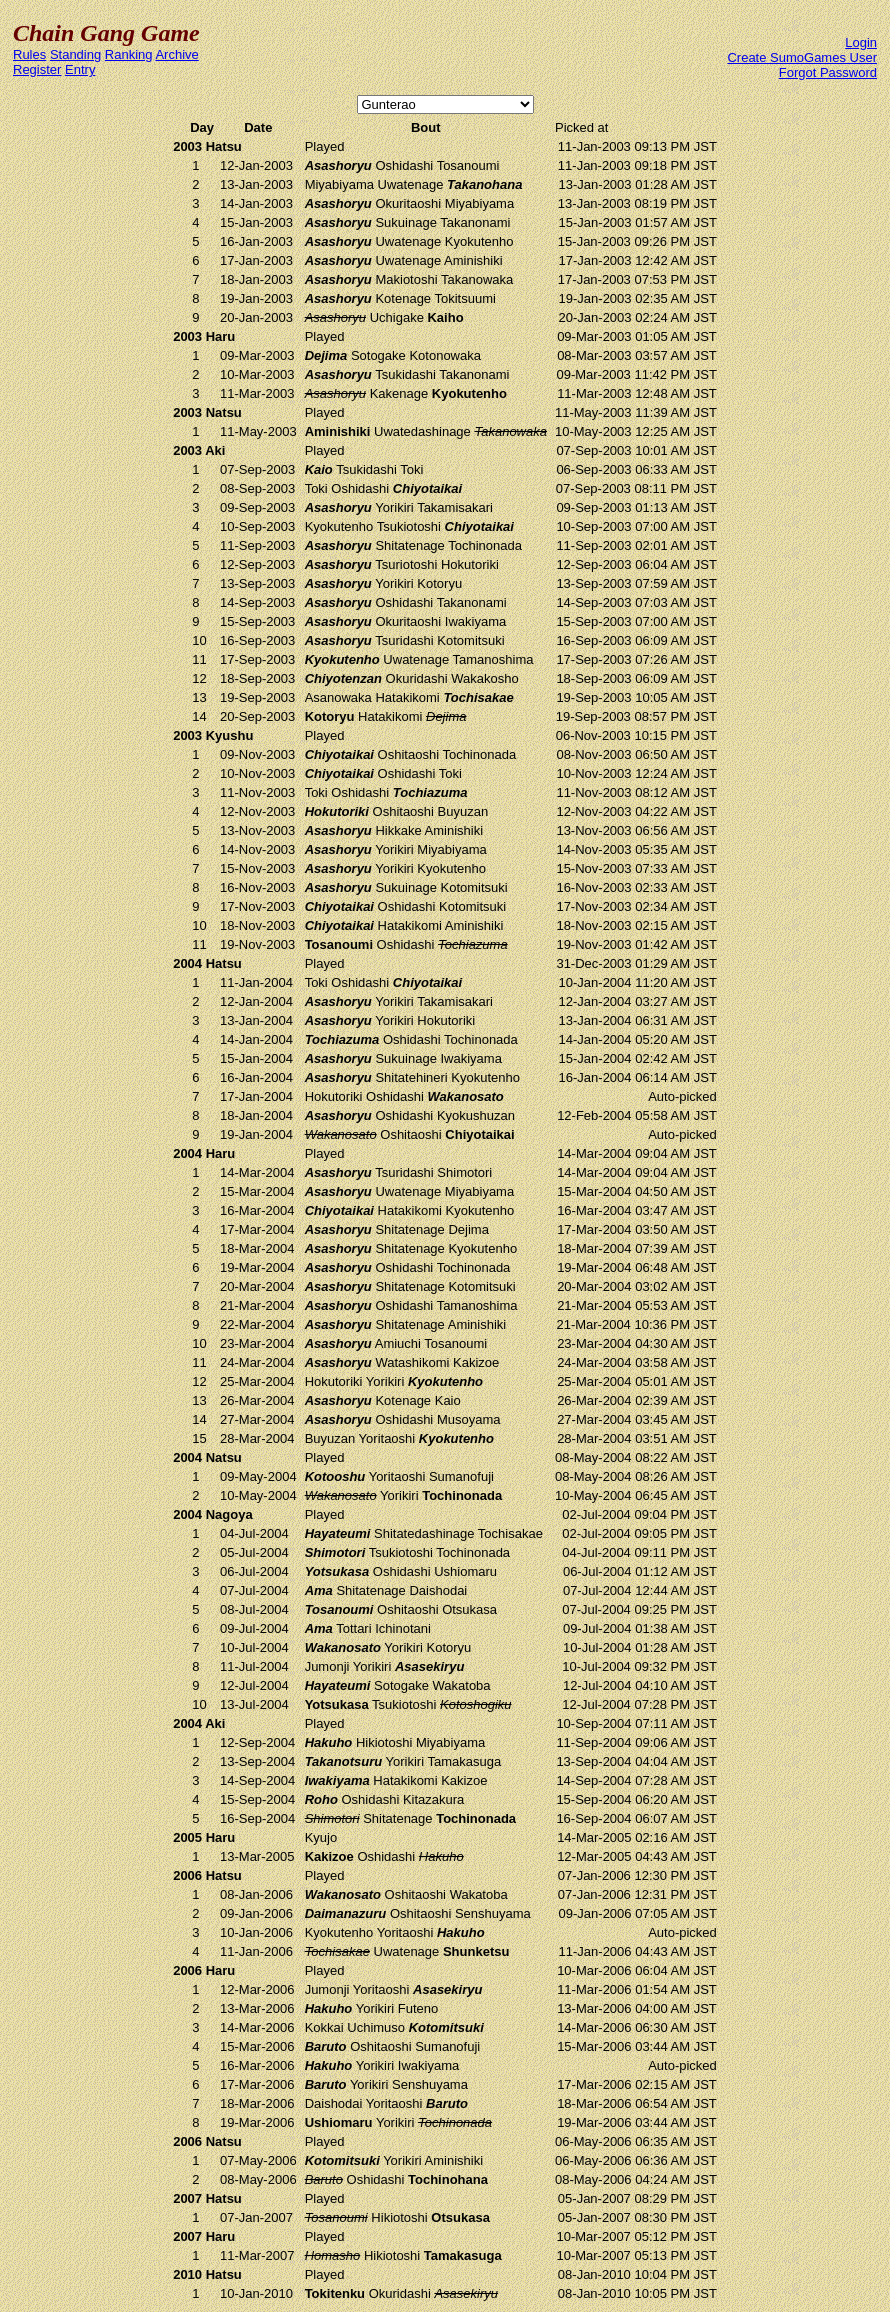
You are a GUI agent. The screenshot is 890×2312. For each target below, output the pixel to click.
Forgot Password (828, 72)
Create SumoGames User (802, 57)
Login (861, 42)
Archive (176, 54)
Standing (75, 54)
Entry (80, 69)
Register (37, 69)
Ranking (129, 54)
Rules (29, 54)
